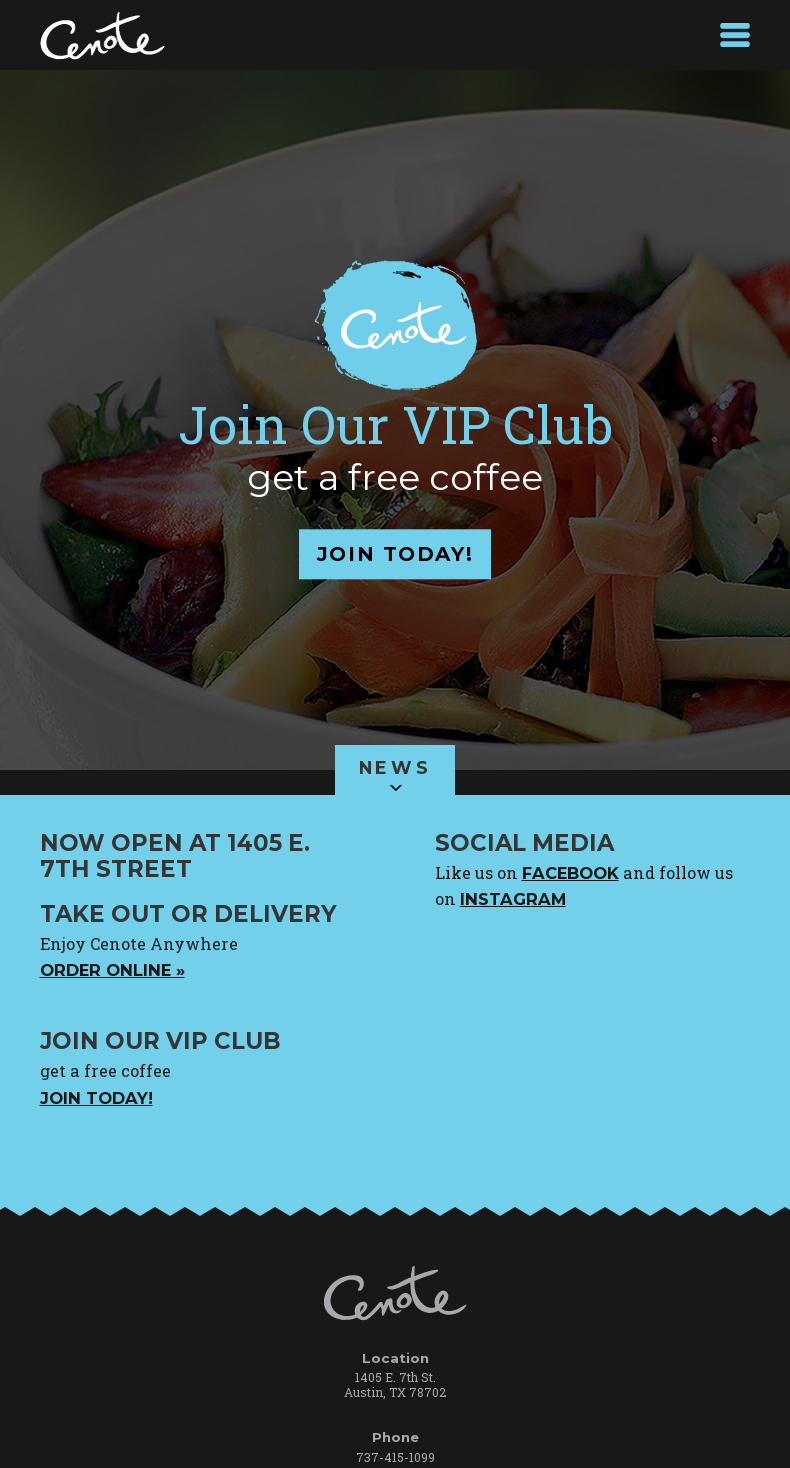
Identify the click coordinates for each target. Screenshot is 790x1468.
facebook (570, 873)
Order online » (112, 970)
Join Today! (96, 1098)
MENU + (735, 35)
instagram (513, 899)
